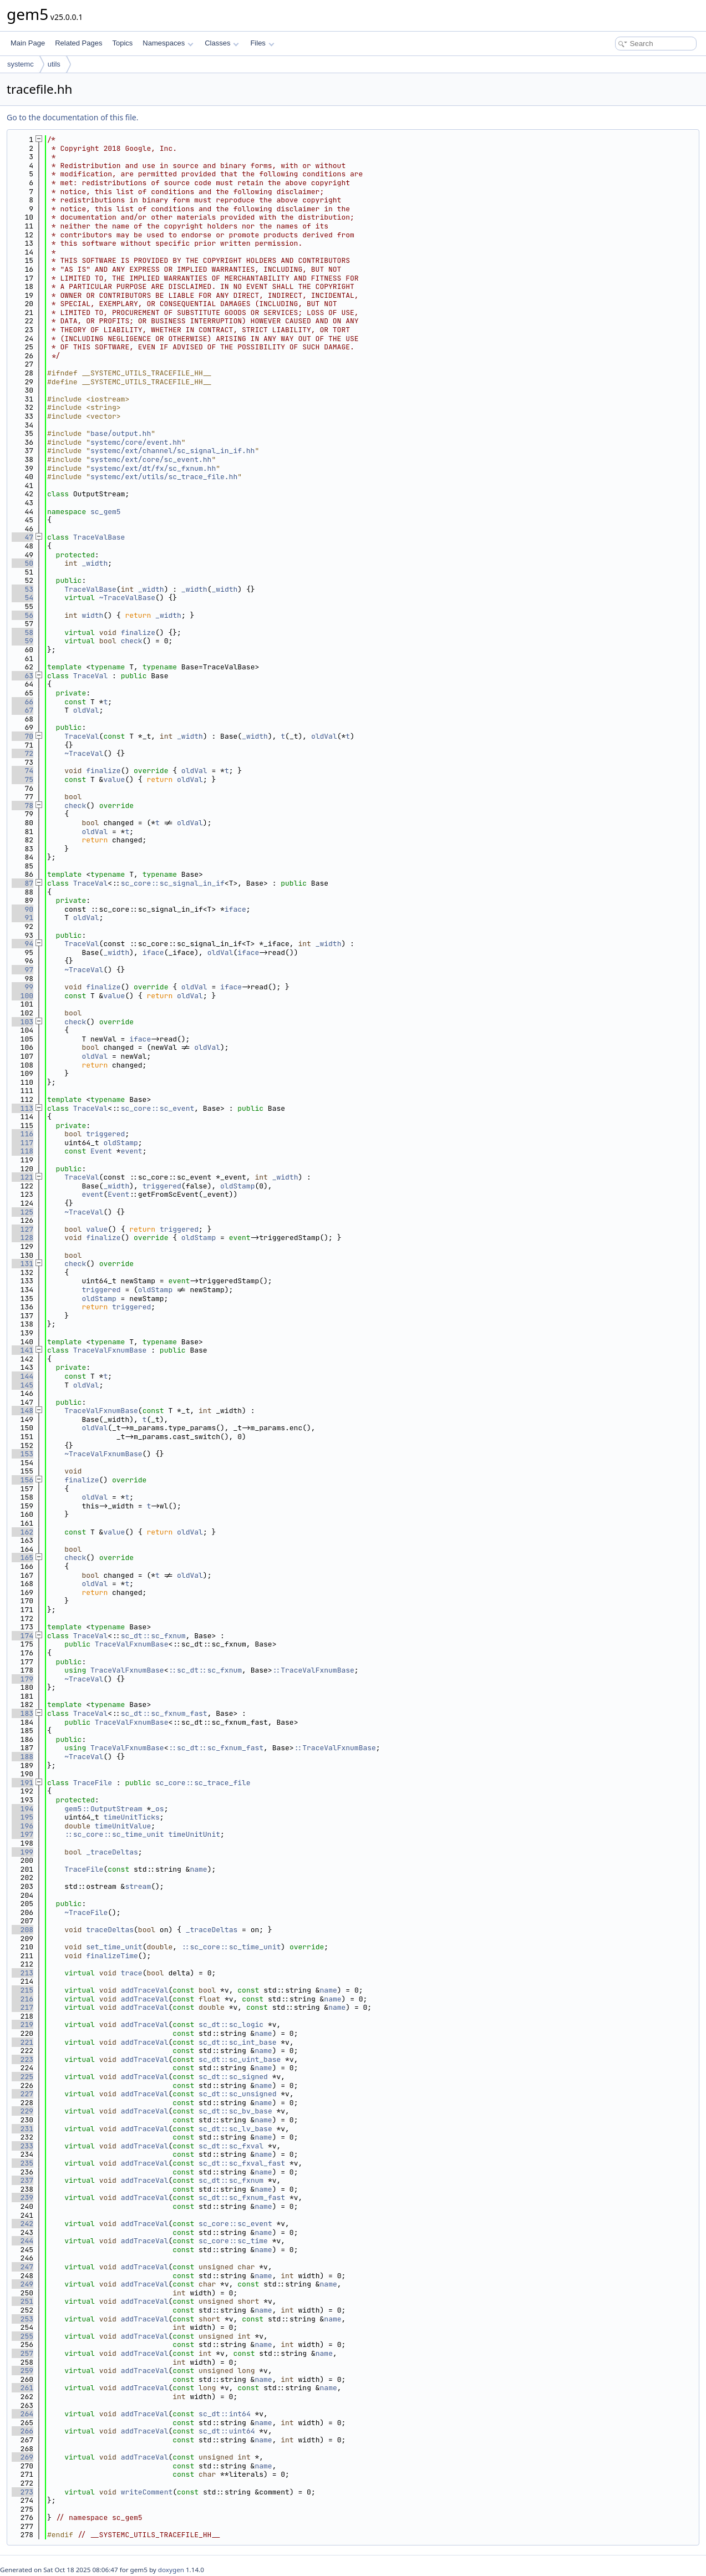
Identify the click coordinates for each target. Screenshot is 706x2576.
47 (22, 537)
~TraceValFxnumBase (103, 1454)
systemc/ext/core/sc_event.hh (150, 459)
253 (22, 2319)
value (114, 779)
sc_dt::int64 (225, 2414)
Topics (122, 43)
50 (22, 563)
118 (22, 1151)
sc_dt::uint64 (227, 2431)
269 (22, 2457)
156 (22, 1480)
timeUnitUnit (194, 1834)
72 (22, 753)
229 (22, 2111)
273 (22, 2492)
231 (22, 2128)
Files (262, 43)
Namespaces (168, 43)
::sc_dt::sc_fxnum (205, 1670)
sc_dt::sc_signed (233, 2076)
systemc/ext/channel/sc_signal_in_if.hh (172, 450)
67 (22, 710)
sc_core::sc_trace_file (203, 1782)
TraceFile (92, 1782)
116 (22, 1134)
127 (22, 1229)
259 (22, 2370)
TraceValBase (99, 537)
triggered (105, 1134)
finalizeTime (112, 1955)
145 (22, 1385)
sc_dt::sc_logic (231, 2024)
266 (22, 2431)
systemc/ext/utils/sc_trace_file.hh (163, 476)
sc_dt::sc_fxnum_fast (164, 1713)
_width (95, 563)
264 (22, 2414)
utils (54, 64)
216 (22, 1999)
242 (22, 2223)
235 (22, 2163)
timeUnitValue (123, 1826)
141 (22, 1350)
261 (22, 2387)
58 (22, 632)
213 (22, 1973)
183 (22, 1713)
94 (22, 943)
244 (22, 2240)
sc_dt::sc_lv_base (235, 2128)
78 (22, 805)
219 (22, 2024)
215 (22, 1990)
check (132, 641)
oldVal (86, 710)
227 (22, 2094)
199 (22, 1852)
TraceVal (90, 675)
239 (22, 2197)
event (132, 1151)
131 (22, 1263)
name (198, 1869)
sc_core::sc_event (158, 1108)
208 (22, 1929)
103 (22, 1022)
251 (22, 2301)
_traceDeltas (112, 1852)
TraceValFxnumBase (110, 1350)
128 (22, 1237)
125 (22, 1212)
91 (22, 917)
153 (22, 1454)
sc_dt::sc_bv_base (235, 2111)
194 (22, 1808)
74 (22, 770)
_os (157, 1808)
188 (22, 1756)
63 (22, 675)
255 (22, 2336)
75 (22, 779)
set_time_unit (114, 1947)
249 (22, 2284)
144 (22, 1376)
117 (22, 1142)
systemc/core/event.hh (135, 442)
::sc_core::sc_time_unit (114, 1834)
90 (22, 909)
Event (101, 1151)
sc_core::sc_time (233, 2240)
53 (22, 589)
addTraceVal (145, 1990)
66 (22, 702)
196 (22, 1826)
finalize (138, 632)
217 (22, 2007)
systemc (20, 64)
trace (132, 1973)
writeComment (147, 2492)
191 (22, 1782)
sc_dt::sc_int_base (237, 2042)
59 (22, 641)
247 (22, 2267)
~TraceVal (83, 753)
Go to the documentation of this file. (72, 117)
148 (22, 1410)
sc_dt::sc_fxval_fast (242, 2163)
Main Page (28, 43)
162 (22, 1532)
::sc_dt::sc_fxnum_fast (215, 1747)
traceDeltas (110, 1929)
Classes (222, 43)
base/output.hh (120, 433)
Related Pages (78, 43)
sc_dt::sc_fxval (231, 2146)
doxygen (171, 2569)
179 (22, 1679)
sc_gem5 (105, 511)
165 (22, 1557)
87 (22, 883)
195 (22, 1817)
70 (22, 736)
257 (22, 2353)
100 (22, 995)
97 (22, 969)
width (92, 615)
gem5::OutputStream (103, 1808)
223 (22, 2059)
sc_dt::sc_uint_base (240, 2059)
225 (22, 2076)
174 (22, 1635)
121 (22, 1177)
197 (22, 1834)
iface (235, 909)
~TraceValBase (127, 597)
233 (22, 2146)
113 (22, 1108)
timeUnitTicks (131, 1817)
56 (22, 615)
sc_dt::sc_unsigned (237, 2094)
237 (22, 2180)
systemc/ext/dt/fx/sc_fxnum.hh (153, 468)
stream (138, 1886)
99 (22, 987)
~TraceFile (86, 1912)
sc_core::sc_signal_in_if (173, 883)
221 (22, 2042)
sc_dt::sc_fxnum (153, 1635)
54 (22, 597)
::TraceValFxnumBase (313, 1670)
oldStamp (120, 1142)
